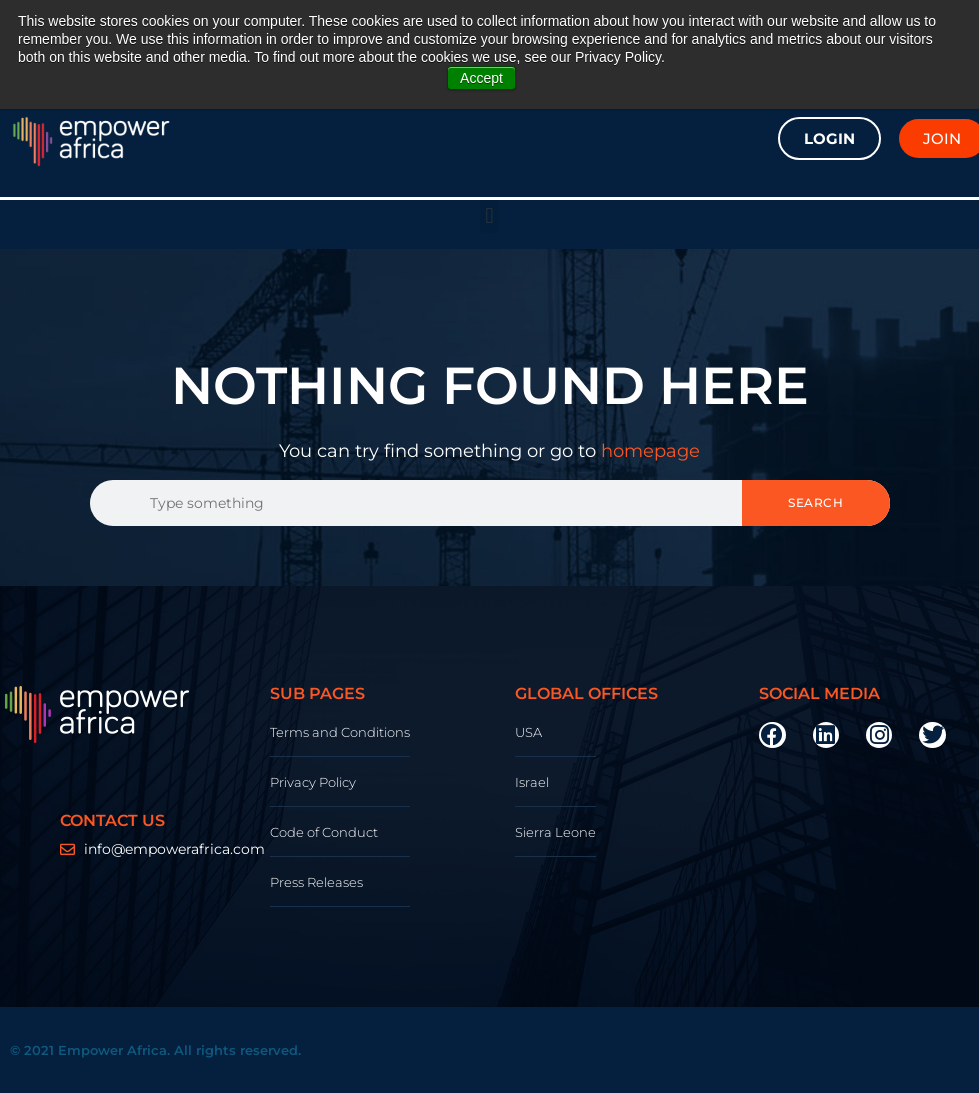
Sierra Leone (555, 832)
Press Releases (316, 882)
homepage (650, 451)
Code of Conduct (324, 832)
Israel (532, 782)
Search (815, 502)
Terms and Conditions (340, 732)
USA (528, 732)
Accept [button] (481, 78)
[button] (489, 216)
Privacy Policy (313, 782)
